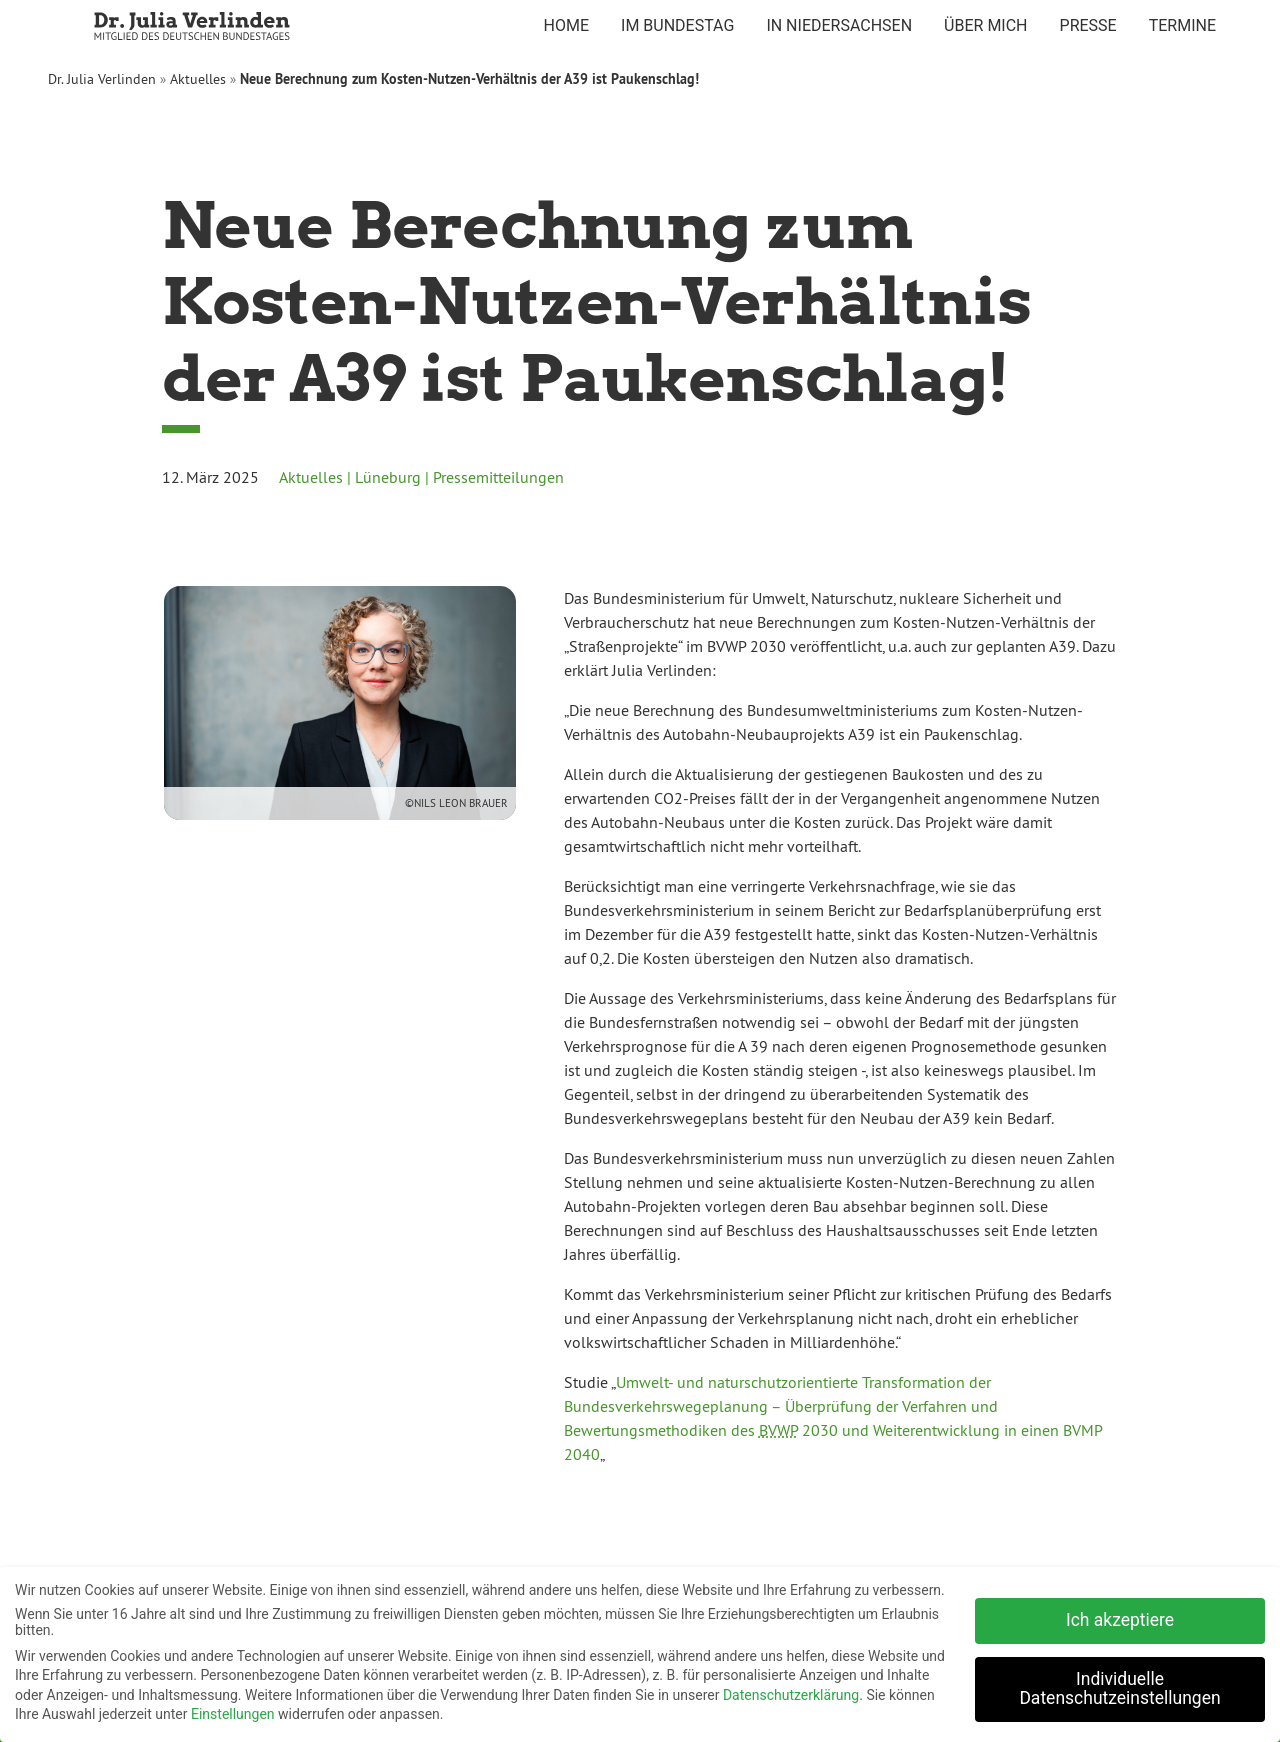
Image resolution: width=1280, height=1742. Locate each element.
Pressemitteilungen (498, 477)
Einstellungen (233, 1710)
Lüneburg (388, 477)
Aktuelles (198, 79)
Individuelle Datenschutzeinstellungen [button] (1119, 1685)
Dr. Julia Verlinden (102, 79)
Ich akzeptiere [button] (1120, 1616)
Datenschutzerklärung (791, 1691)
